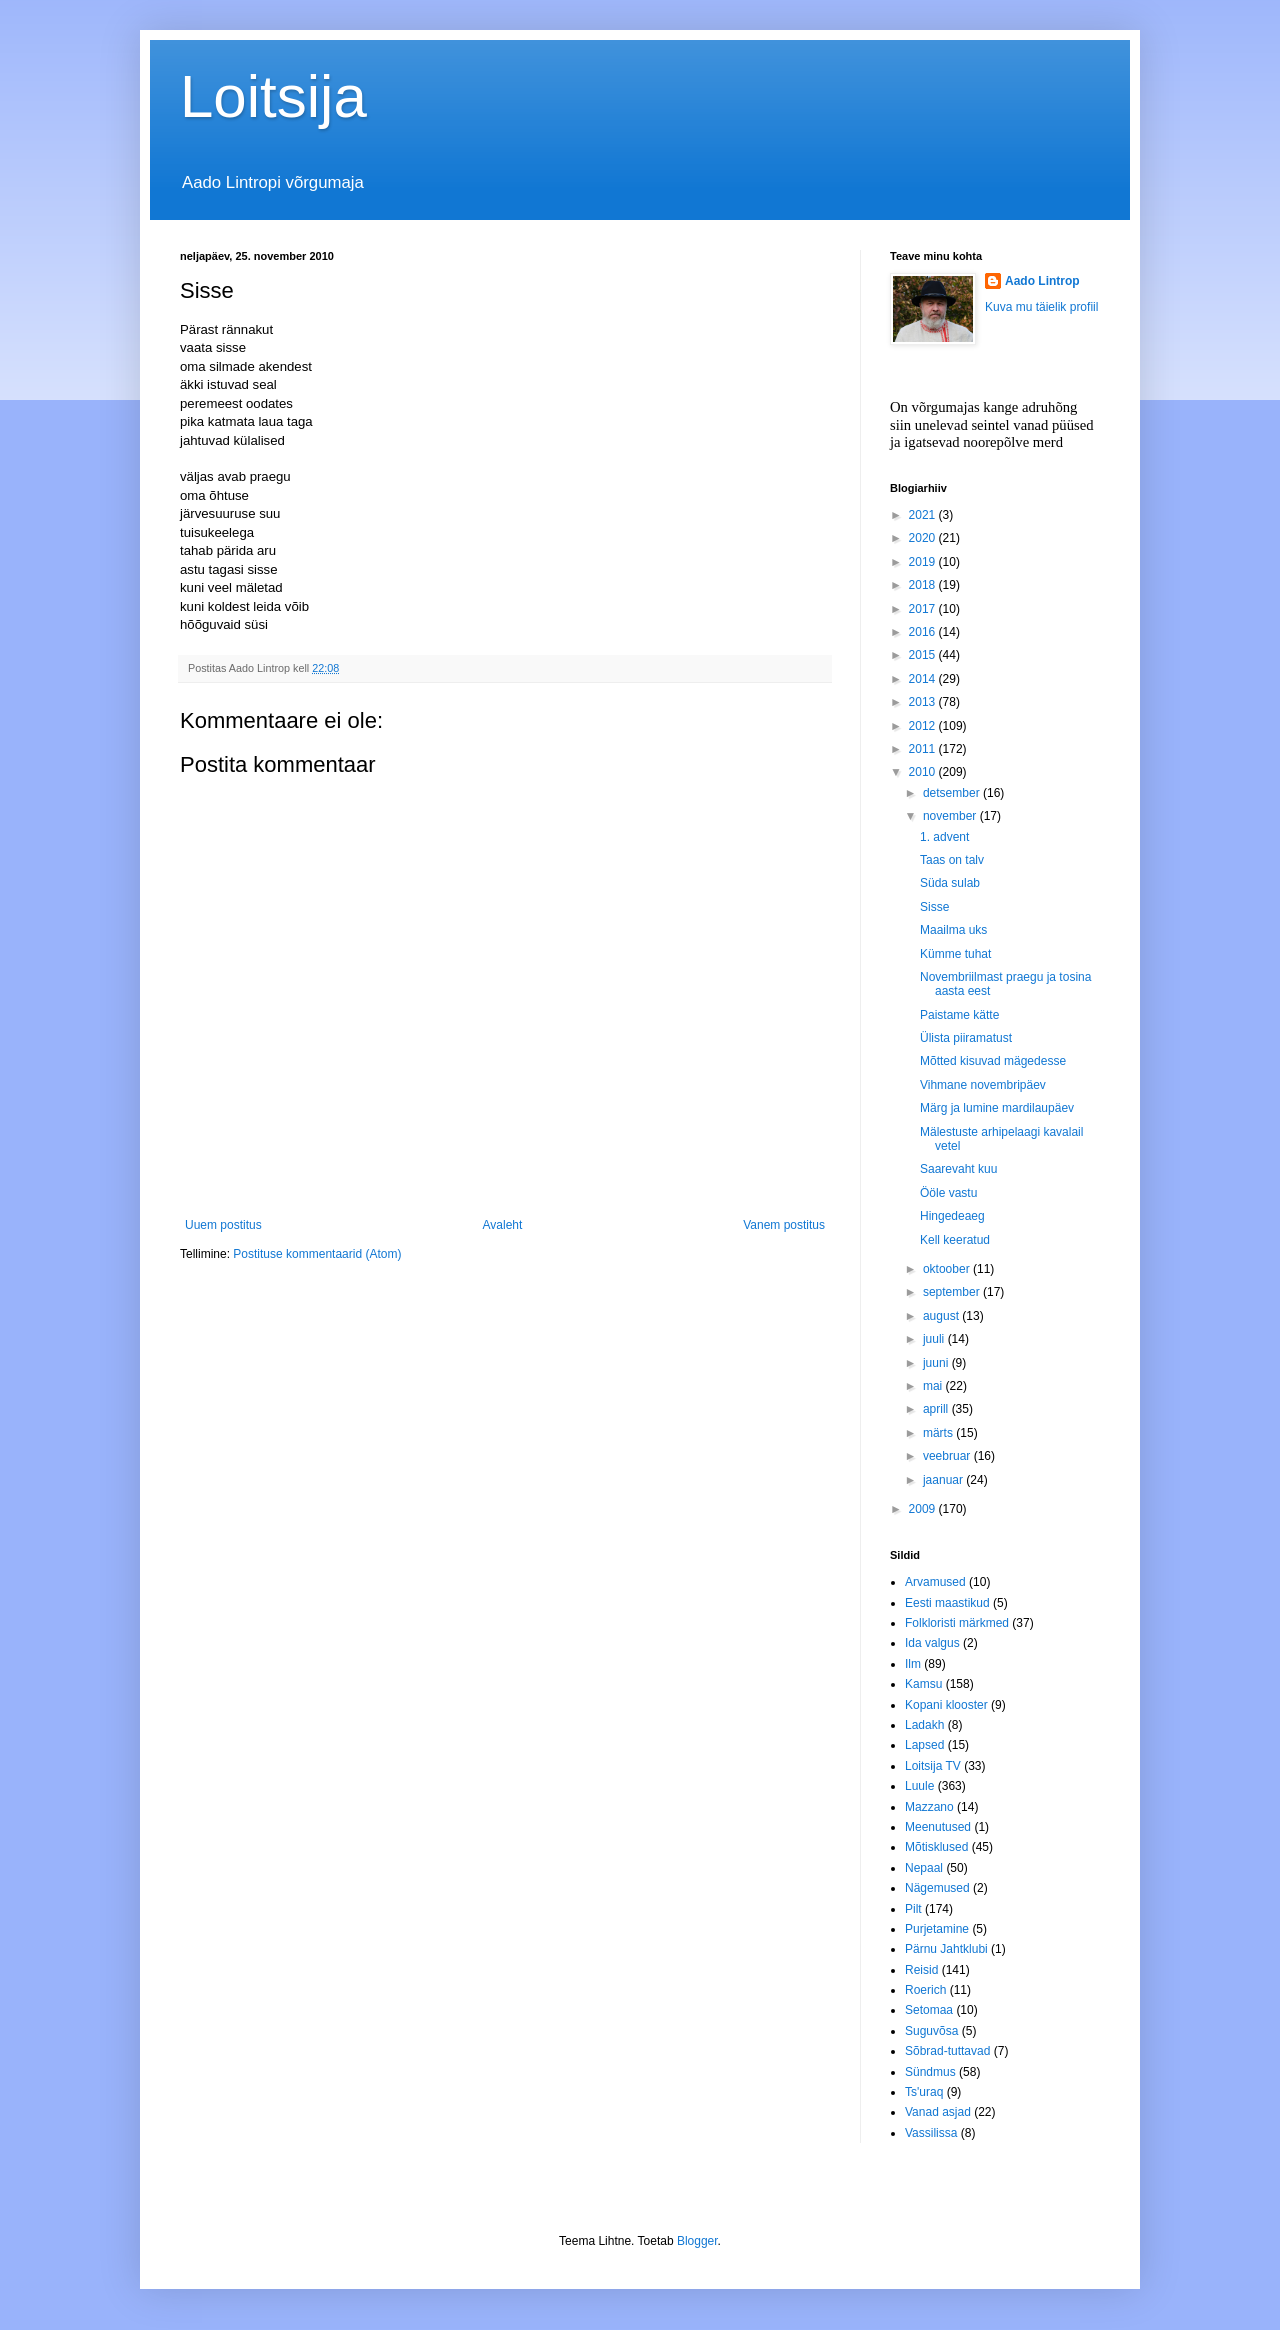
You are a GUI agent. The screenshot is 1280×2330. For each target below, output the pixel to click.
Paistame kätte (959, 1015)
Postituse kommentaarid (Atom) (317, 1254)
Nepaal (924, 1868)
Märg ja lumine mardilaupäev (997, 1108)
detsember (953, 793)
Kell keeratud (955, 1240)
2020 (924, 538)
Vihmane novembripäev (983, 1085)
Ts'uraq (924, 2092)
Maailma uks (953, 930)
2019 (924, 562)
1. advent (944, 837)
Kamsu (923, 1684)
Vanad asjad (938, 2112)
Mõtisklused (936, 1847)
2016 (924, 632)
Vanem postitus (784, 1225)
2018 (924, 585)
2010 (924, 772)
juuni (937, 1363)
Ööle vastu (948, 1193)
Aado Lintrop (1042, 281)
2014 (924, 679)
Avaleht (503, 1225)
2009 (924, 1509)
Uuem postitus (223, 1225)
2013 (924, 702)
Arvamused (935, 1582)
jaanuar (944, 1480)
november (951, 816)
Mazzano (929, 1807)
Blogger (697, 2241)
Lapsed (924, 1745)
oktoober (948, 1269)
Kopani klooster (946, 1705)
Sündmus (930, 2072)
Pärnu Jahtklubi (946, 1949)
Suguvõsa (931, 2031)
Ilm (913, 1664)
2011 (924, 749)
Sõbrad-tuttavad (947, 2051)
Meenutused (938, 1827)
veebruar (948, 1456)
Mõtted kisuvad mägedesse (993, 1061)
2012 (924, 726)
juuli (935, 1339)
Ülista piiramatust (966, 1038)
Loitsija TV (933, 1766)
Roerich (925, 1990)
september (953, 1292)
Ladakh (924, 1725)
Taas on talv (952, 860)
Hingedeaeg (952, 1216)
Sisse (934, 907)
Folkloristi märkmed (957, 1623)
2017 (924, 609)
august (942, 1316)
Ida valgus (932, 1643)
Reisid (921, 1970)
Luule (919, 1786)
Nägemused (937, 1888)
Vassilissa (931, 2133)
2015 (924, 655)
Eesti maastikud (947, 1603)
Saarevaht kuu (958, 1169)
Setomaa (929, 2010)
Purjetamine (937, 1929)
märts (939, 1433)
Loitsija (273, 96)
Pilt (913, 1909)
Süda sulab (950, 883)
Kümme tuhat (955, 954)
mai (934, 1386)
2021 (924, 515)
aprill (937, 1409)
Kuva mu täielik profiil (1041, 307)
